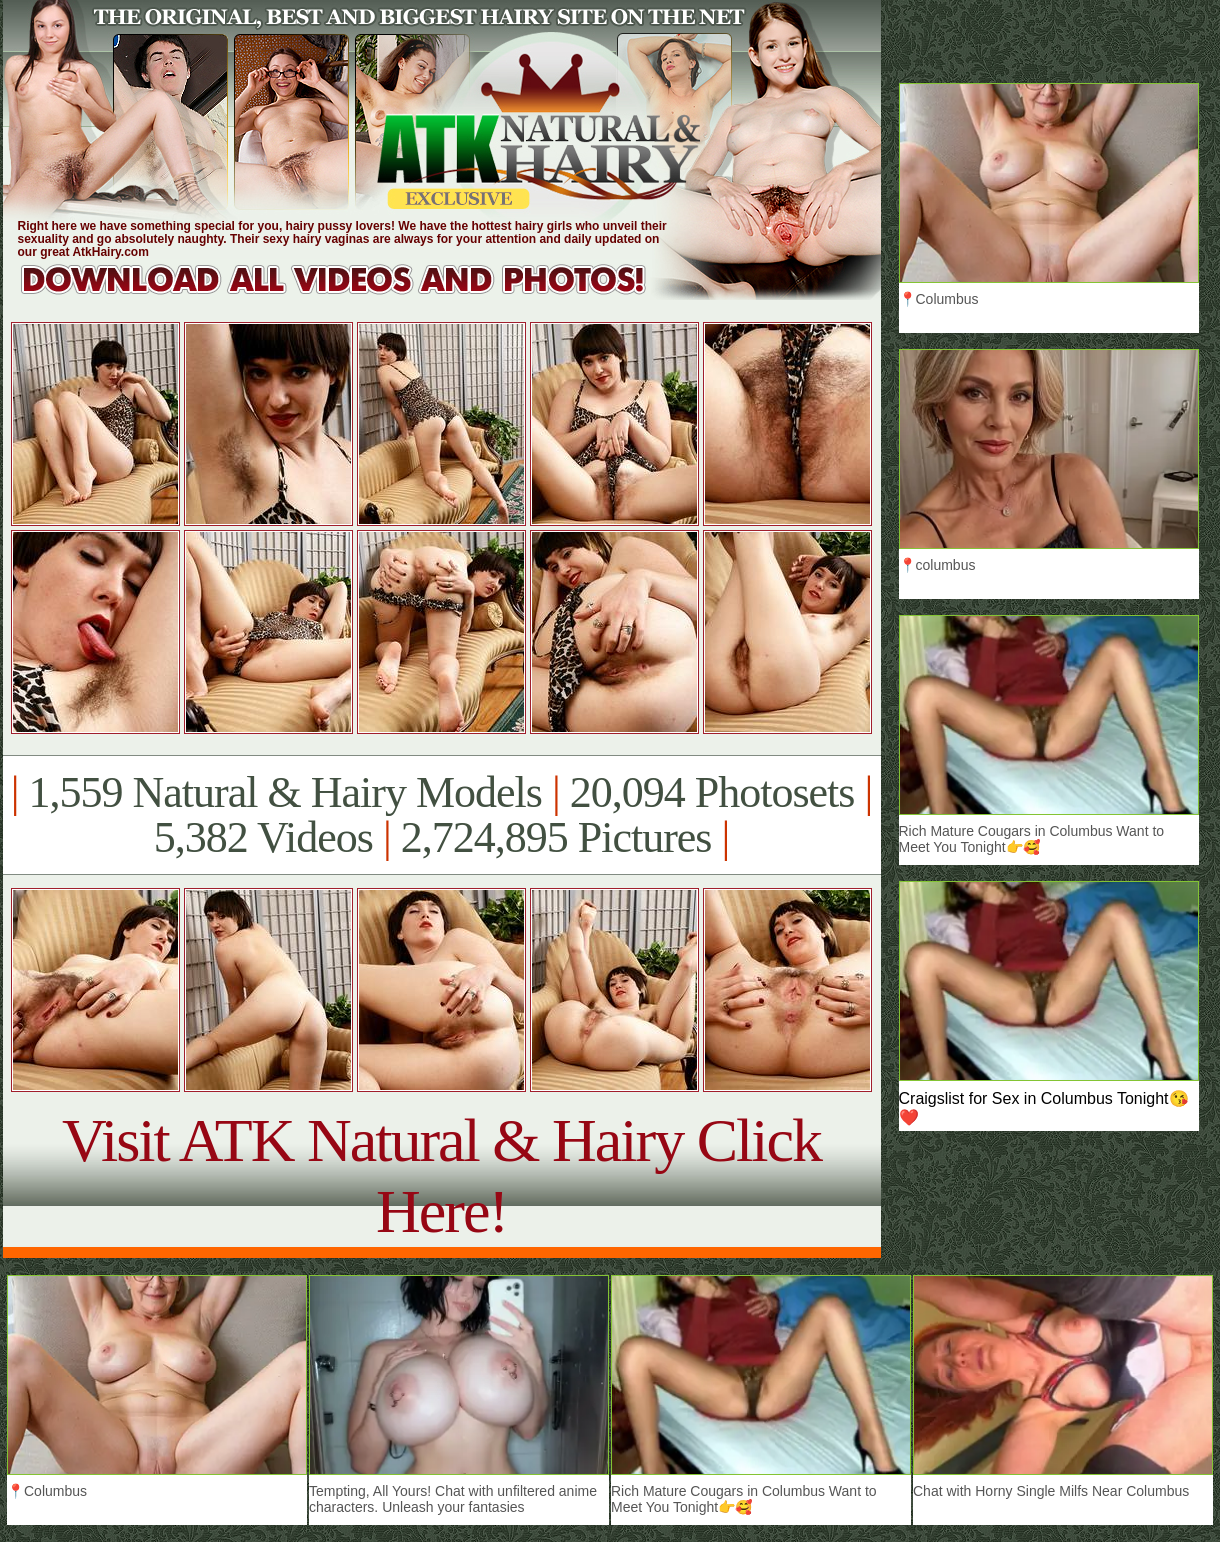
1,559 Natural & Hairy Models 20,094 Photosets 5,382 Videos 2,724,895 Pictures (441, 815)
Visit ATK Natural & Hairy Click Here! (441, 1175)
